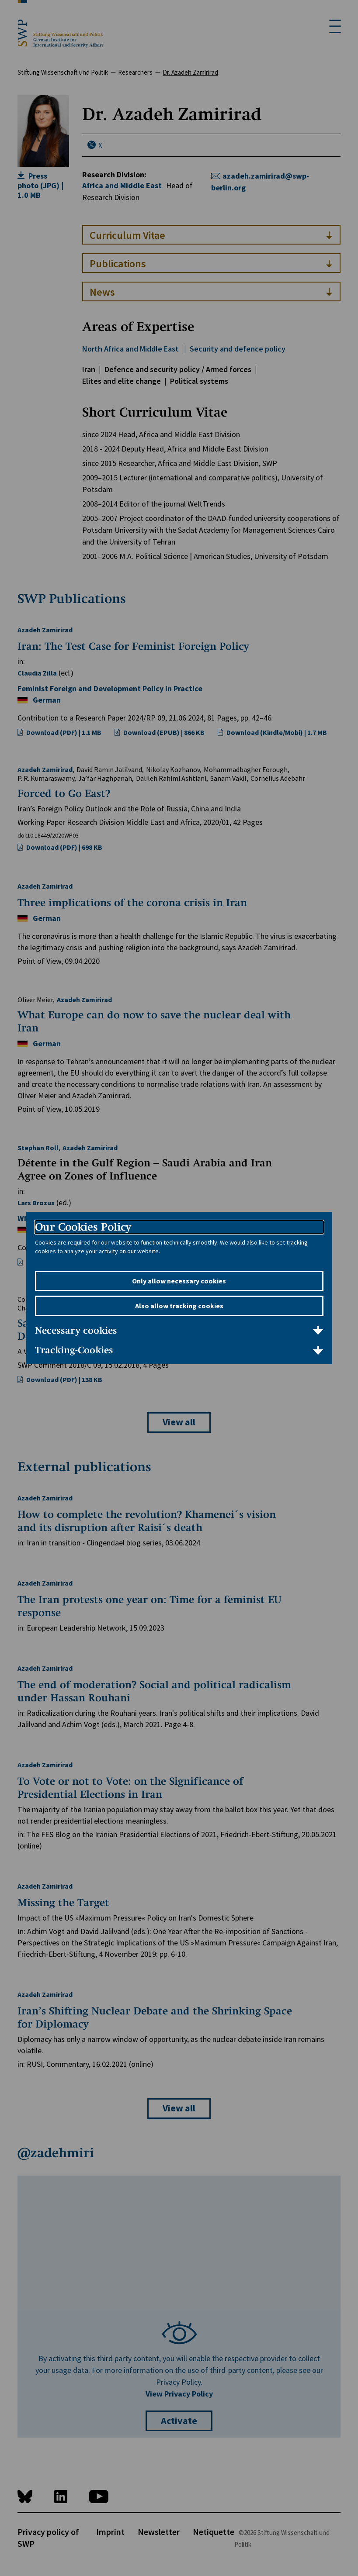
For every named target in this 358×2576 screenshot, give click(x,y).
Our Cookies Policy (83, 1227)
